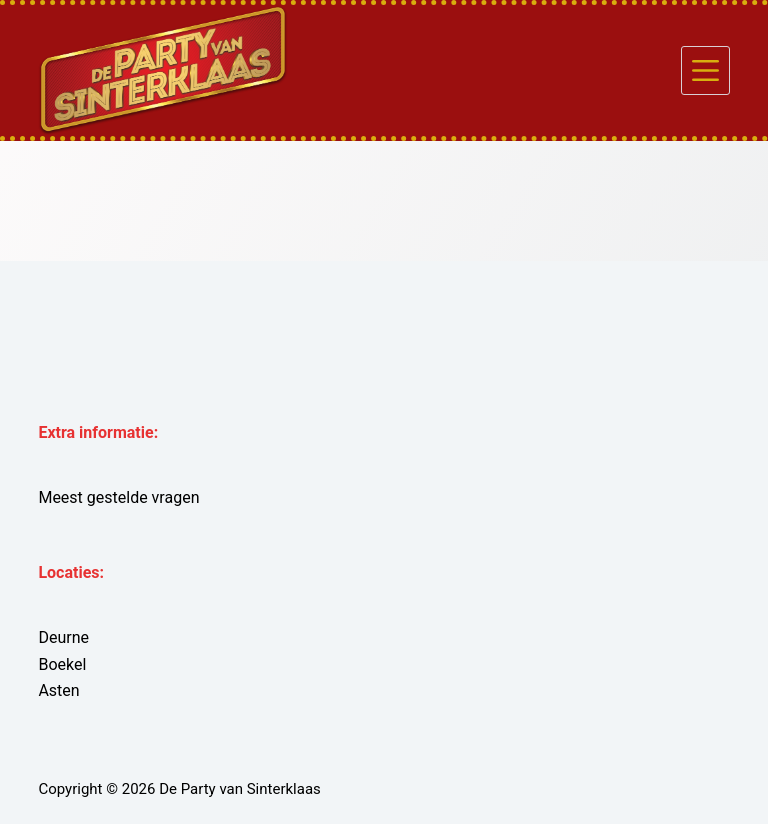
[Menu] (705, 70)
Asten (58, 690)
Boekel (62, 664)
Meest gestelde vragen (118, 497)
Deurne (63, 637)
